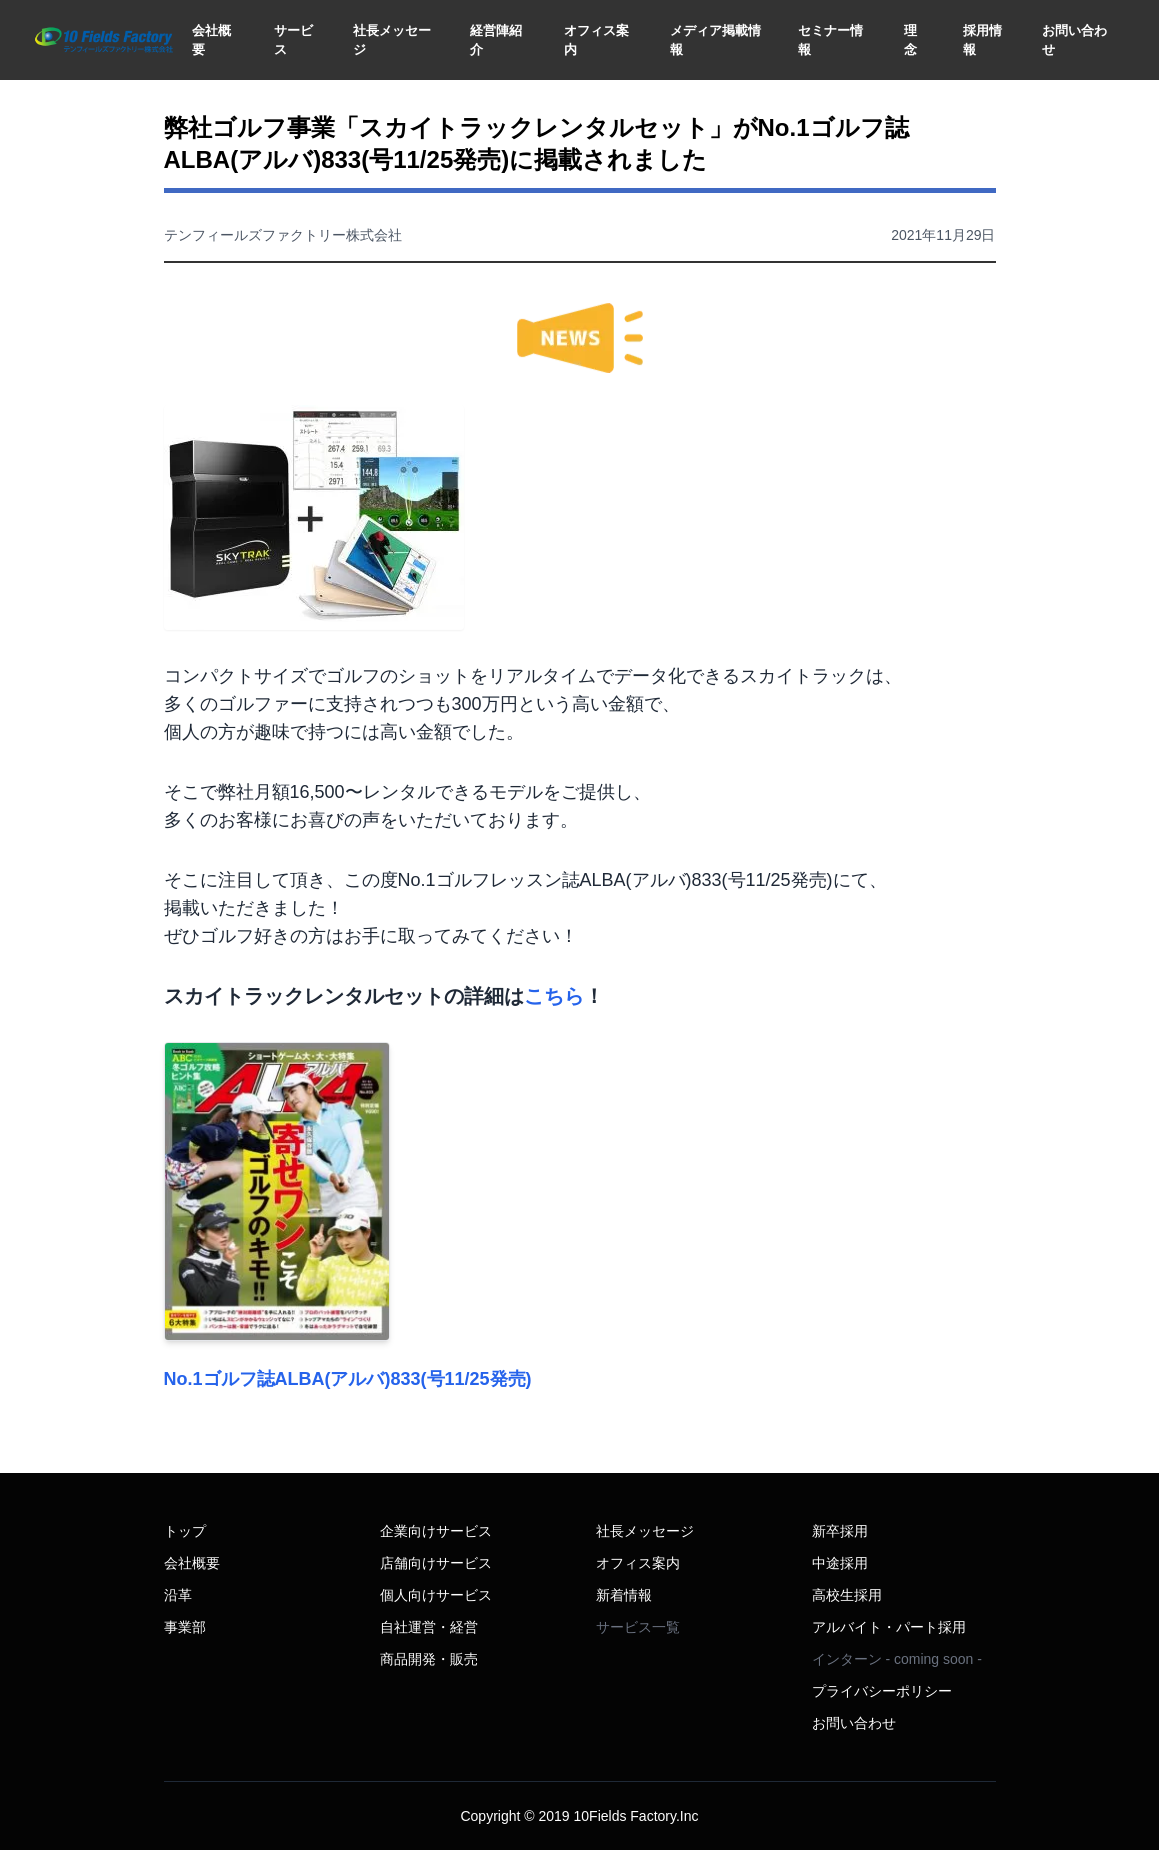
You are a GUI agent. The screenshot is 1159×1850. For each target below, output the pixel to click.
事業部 (185, 1627)
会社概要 (211, 40)
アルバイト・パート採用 (889, 1627)
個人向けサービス (436, 1595)
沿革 (178, 1595)
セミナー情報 (830, 40)
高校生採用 (847, 1595)
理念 (910, 40)
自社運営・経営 (429, 1627)
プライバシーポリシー (882, 1691)
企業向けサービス (436, 1531)
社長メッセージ (392, 40)
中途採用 (840, 1563)
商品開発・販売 (429, 1659)
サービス (293, 40)
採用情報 (982, 40)
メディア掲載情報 (715, 40)
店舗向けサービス (436, 1563)
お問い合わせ (1074, 40)
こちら (554, 996)
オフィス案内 (596, 40)
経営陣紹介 (496, 40)
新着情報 (624, 1595)
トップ (185, 1531)
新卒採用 (840, 1531)
